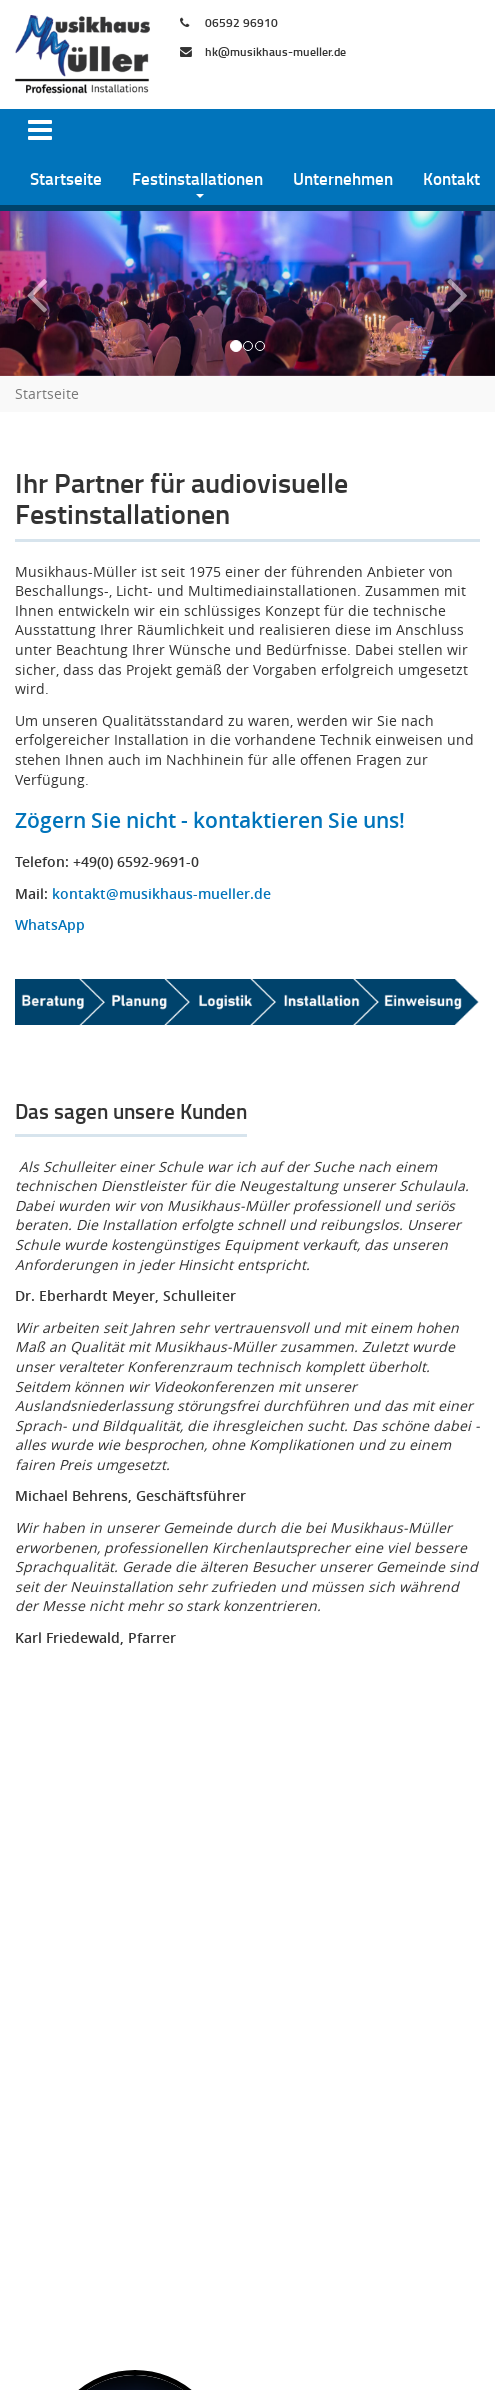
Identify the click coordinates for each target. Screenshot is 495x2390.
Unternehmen (343, 178)
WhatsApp (50, 924)
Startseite (66, 178)
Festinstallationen (197, 178)
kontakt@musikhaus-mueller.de (161, 893)
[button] (37, 293)
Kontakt (451, 178)
